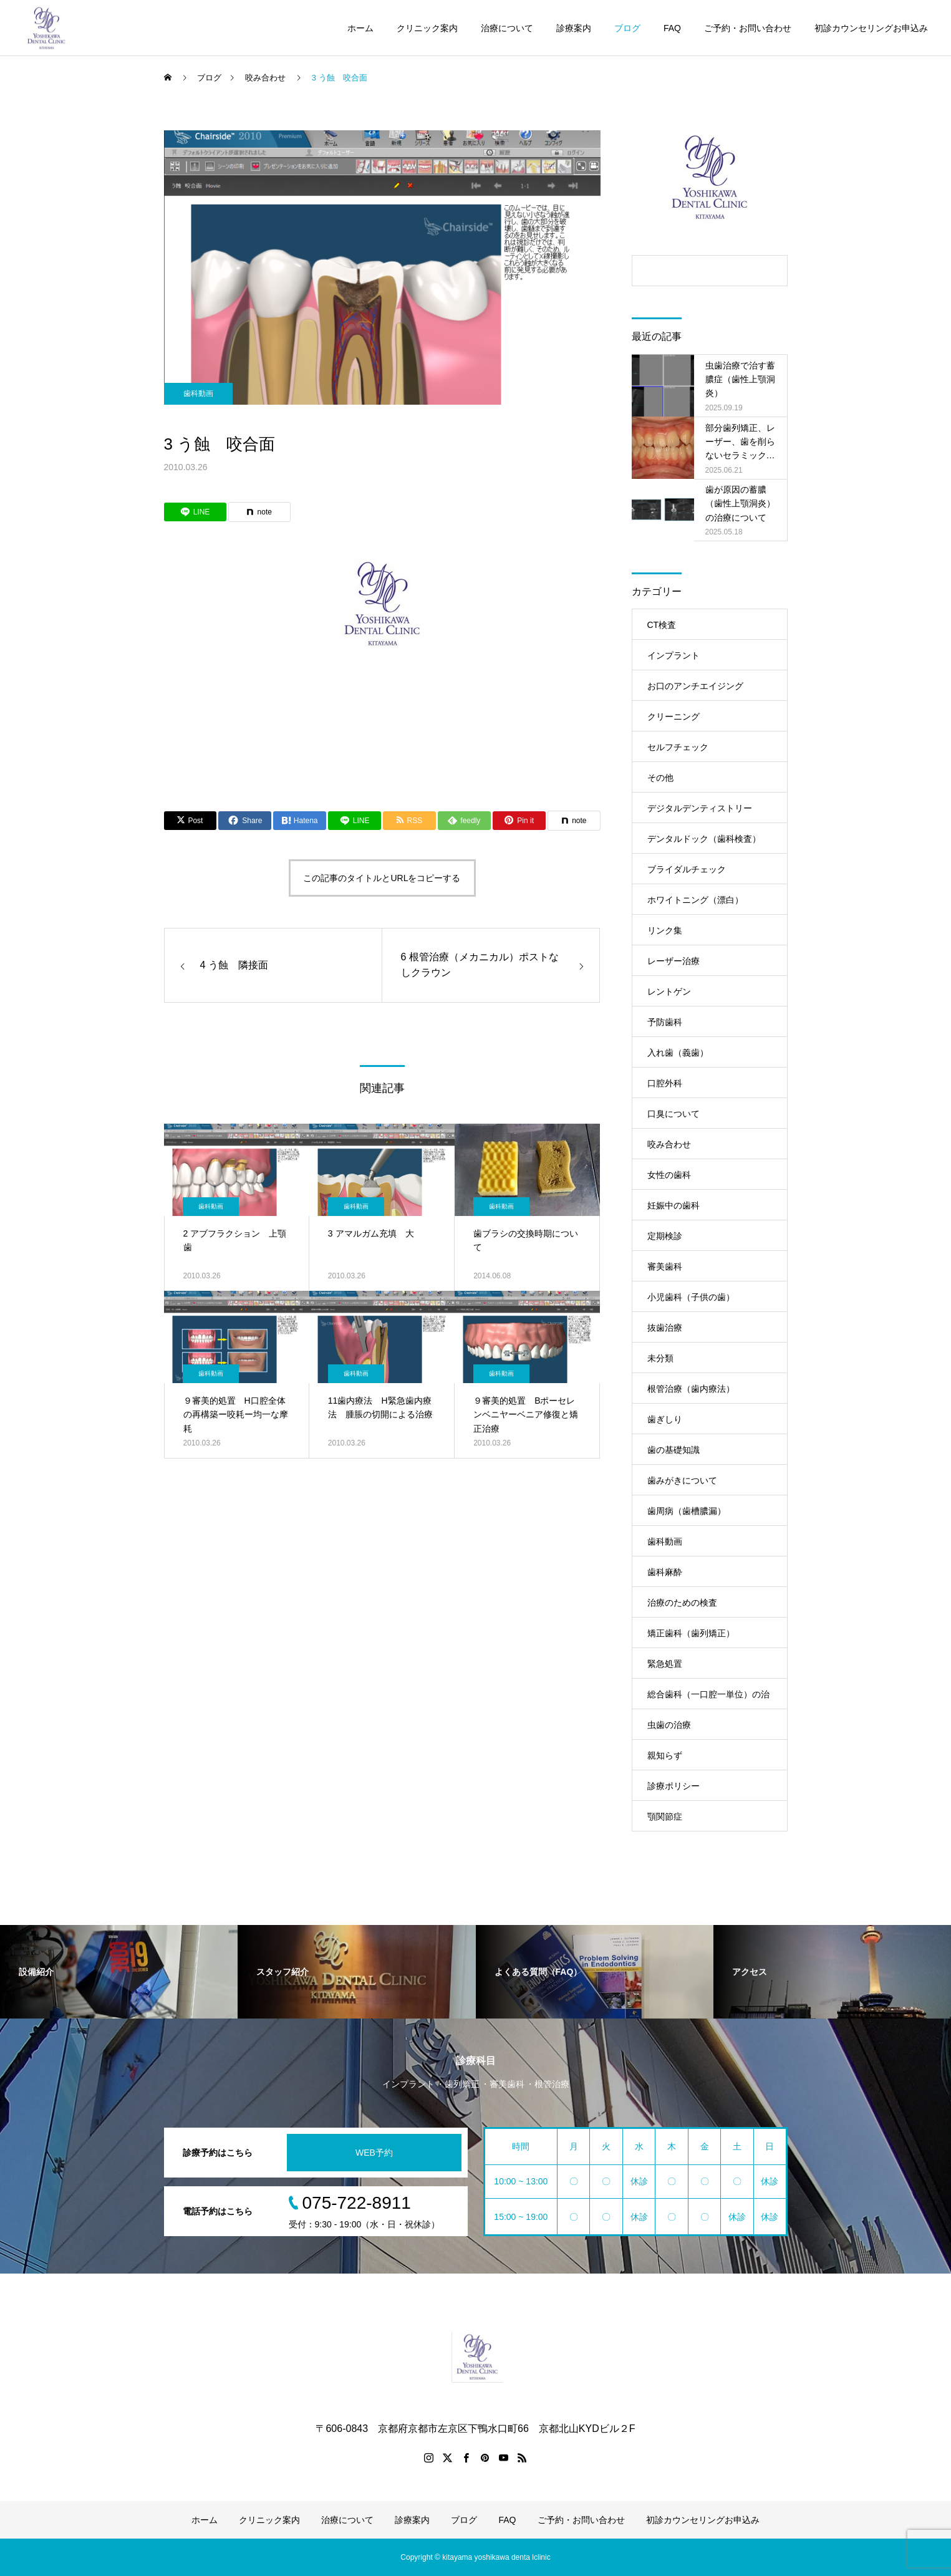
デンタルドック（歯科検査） (704, 839)
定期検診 (664, 1236)
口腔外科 (664, 1083)
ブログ (627, 28)
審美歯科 (664, 1266)
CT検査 (662, 625)
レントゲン (669, 991)
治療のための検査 (682, 1603)
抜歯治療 (664, 1328)
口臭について (673, 1114)
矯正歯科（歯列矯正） (691, 1633)
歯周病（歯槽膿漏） (686, 1511)
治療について (507, 28)
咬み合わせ (669, 1144)
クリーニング (673, 716)
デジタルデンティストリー (699, 808)
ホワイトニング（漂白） (695, 900)
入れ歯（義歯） (677, 1053)
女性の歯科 (669, 1175)
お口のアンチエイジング (695, 686)
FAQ (672, 28)
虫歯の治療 (669, 1725)
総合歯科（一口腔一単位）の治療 (708, 1699)
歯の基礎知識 (673, 1450)
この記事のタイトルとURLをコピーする (381, 878)
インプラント (673, 655)
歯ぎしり (664, 1419)
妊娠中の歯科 (673, 1205)
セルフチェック (677, 747)
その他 (660, 778)
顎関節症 (664, 1816)
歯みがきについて (682, 1480)
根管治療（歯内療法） (691, 1389)
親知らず (664, 1755)
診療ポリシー (673, 1786)
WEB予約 (374, 2153)
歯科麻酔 (664, 1572)
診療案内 (573, 28)
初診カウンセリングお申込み (871, 28)
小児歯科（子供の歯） (691, 1297)
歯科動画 (198, 393)
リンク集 (664, 930)
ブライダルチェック (686, 869)
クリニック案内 (427, 28)
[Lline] (195, 512)
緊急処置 (664, 1664)
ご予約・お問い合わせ (747, 28)
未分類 (660, 1358)
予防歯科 (664, 1022)
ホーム (360, 28)
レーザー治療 (673, 961)
